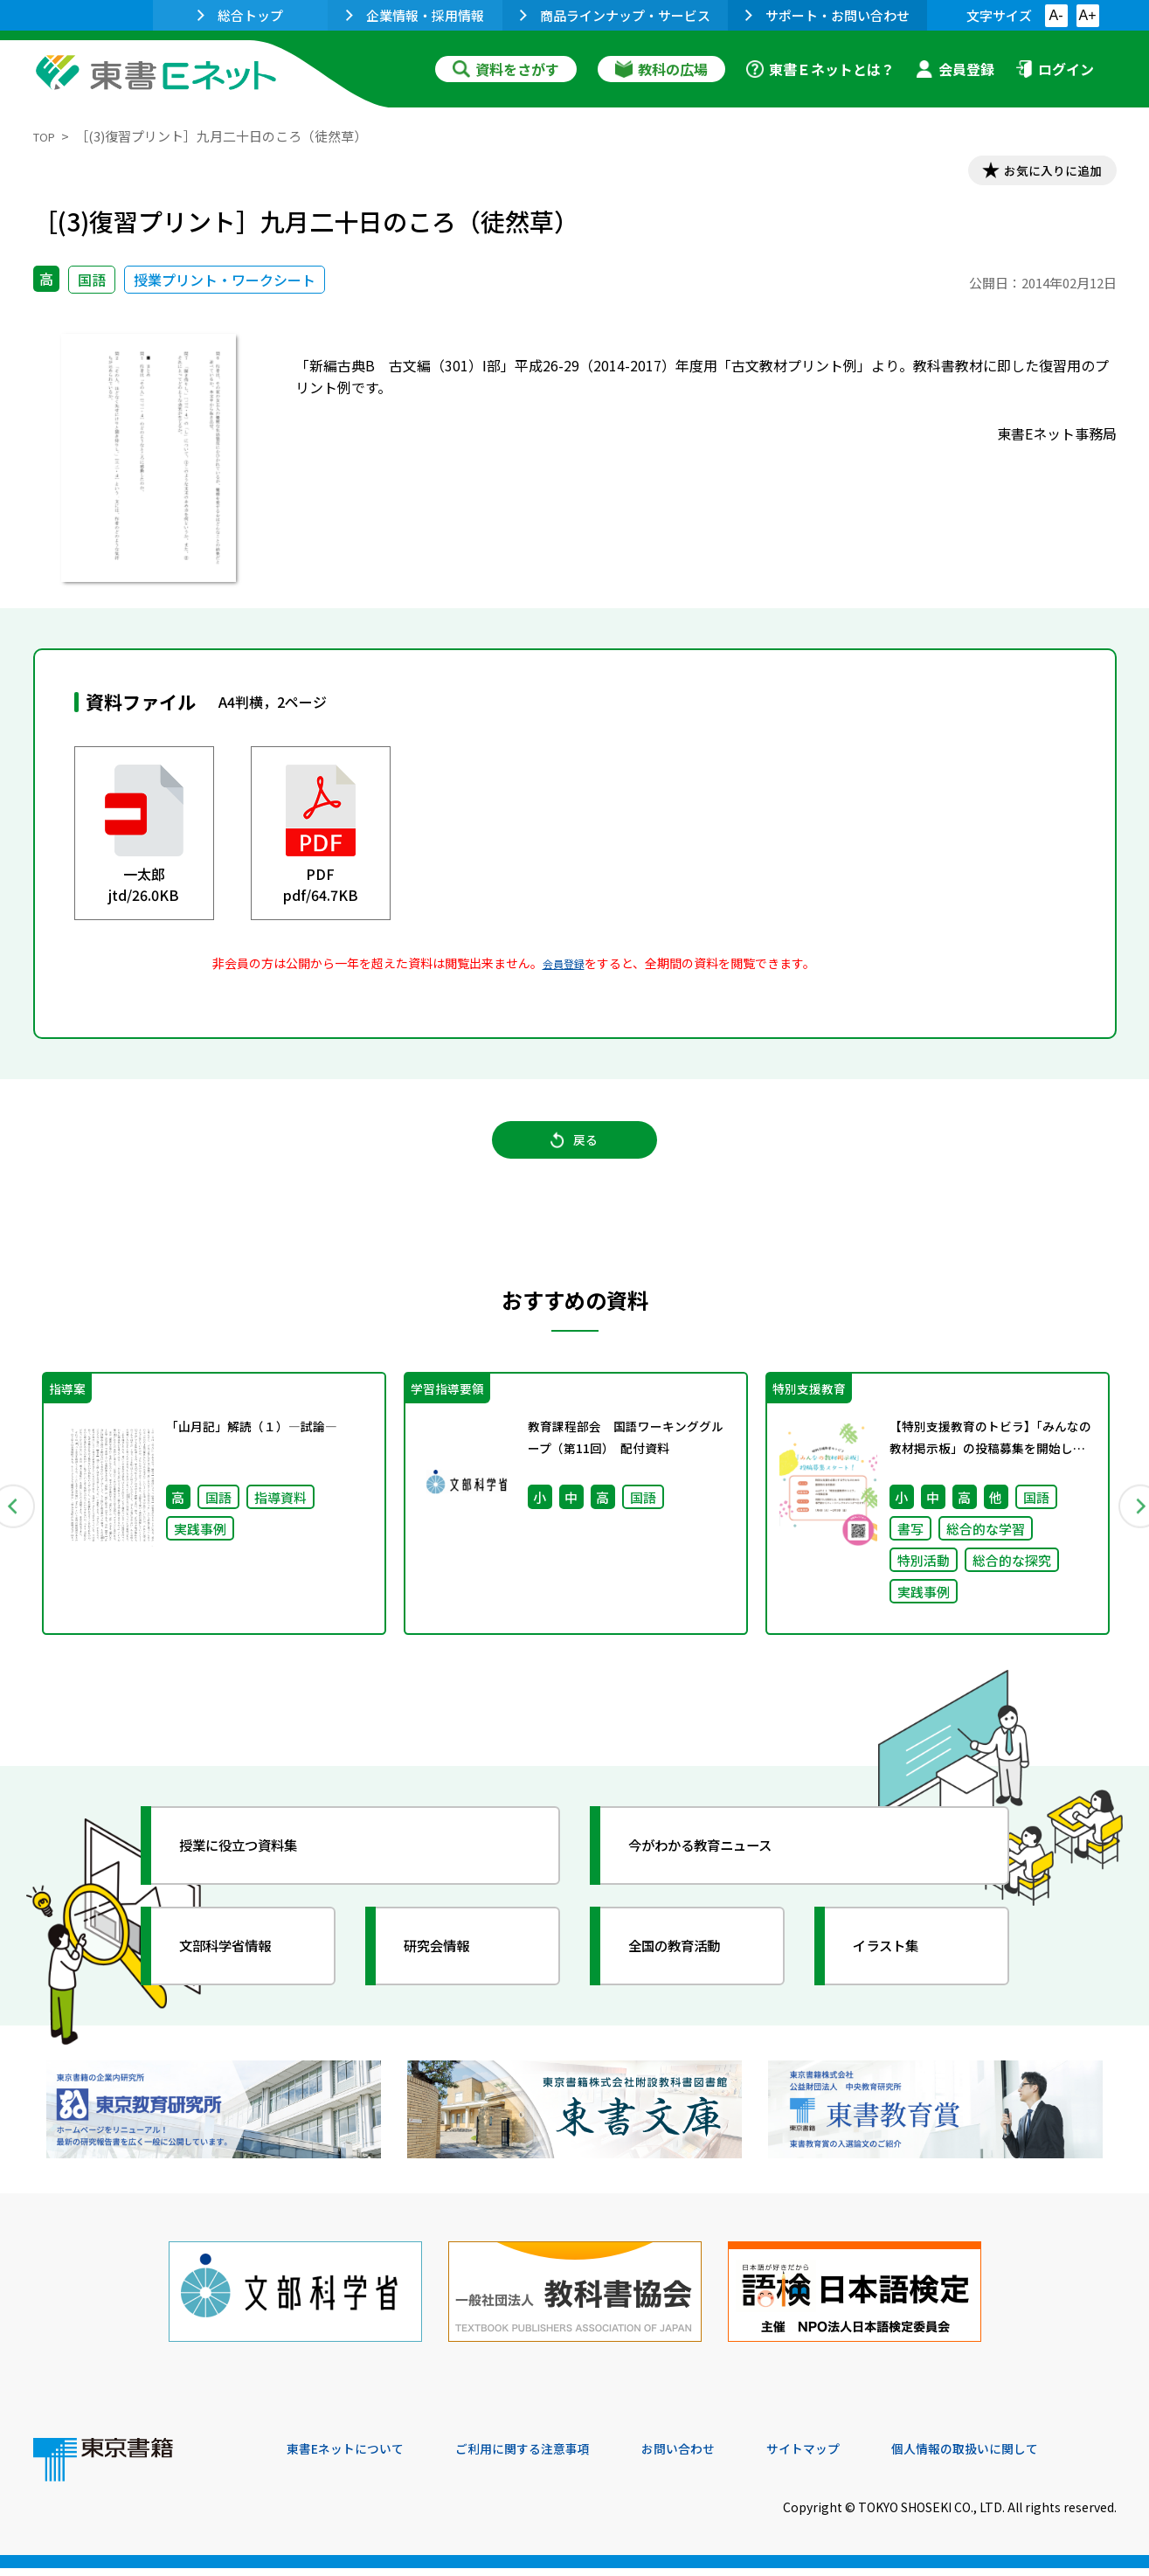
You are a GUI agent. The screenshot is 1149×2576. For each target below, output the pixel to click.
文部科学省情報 (241, 1972)
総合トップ (240, 15)
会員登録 (955, 69)
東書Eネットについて (354, 2457)
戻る (575, 1154)
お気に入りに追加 (1041, 173)
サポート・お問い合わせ (827, 15)
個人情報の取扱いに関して (1033, 2457)
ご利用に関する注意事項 (549, 2457)
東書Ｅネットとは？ (820, 69)
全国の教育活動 (690, 1972)
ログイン (1054, 69)
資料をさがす (506, 69)
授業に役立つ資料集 (257, 1871)
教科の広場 (661, 69)
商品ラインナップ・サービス (615, 15)
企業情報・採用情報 (415, 15)
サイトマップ (855, 2457)
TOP (46, 136)
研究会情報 (450, 1972)
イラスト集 (899, 1972)
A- (1056, 15)
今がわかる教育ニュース (721, 1871)
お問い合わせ (720, 2457)
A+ (1087, 15)
